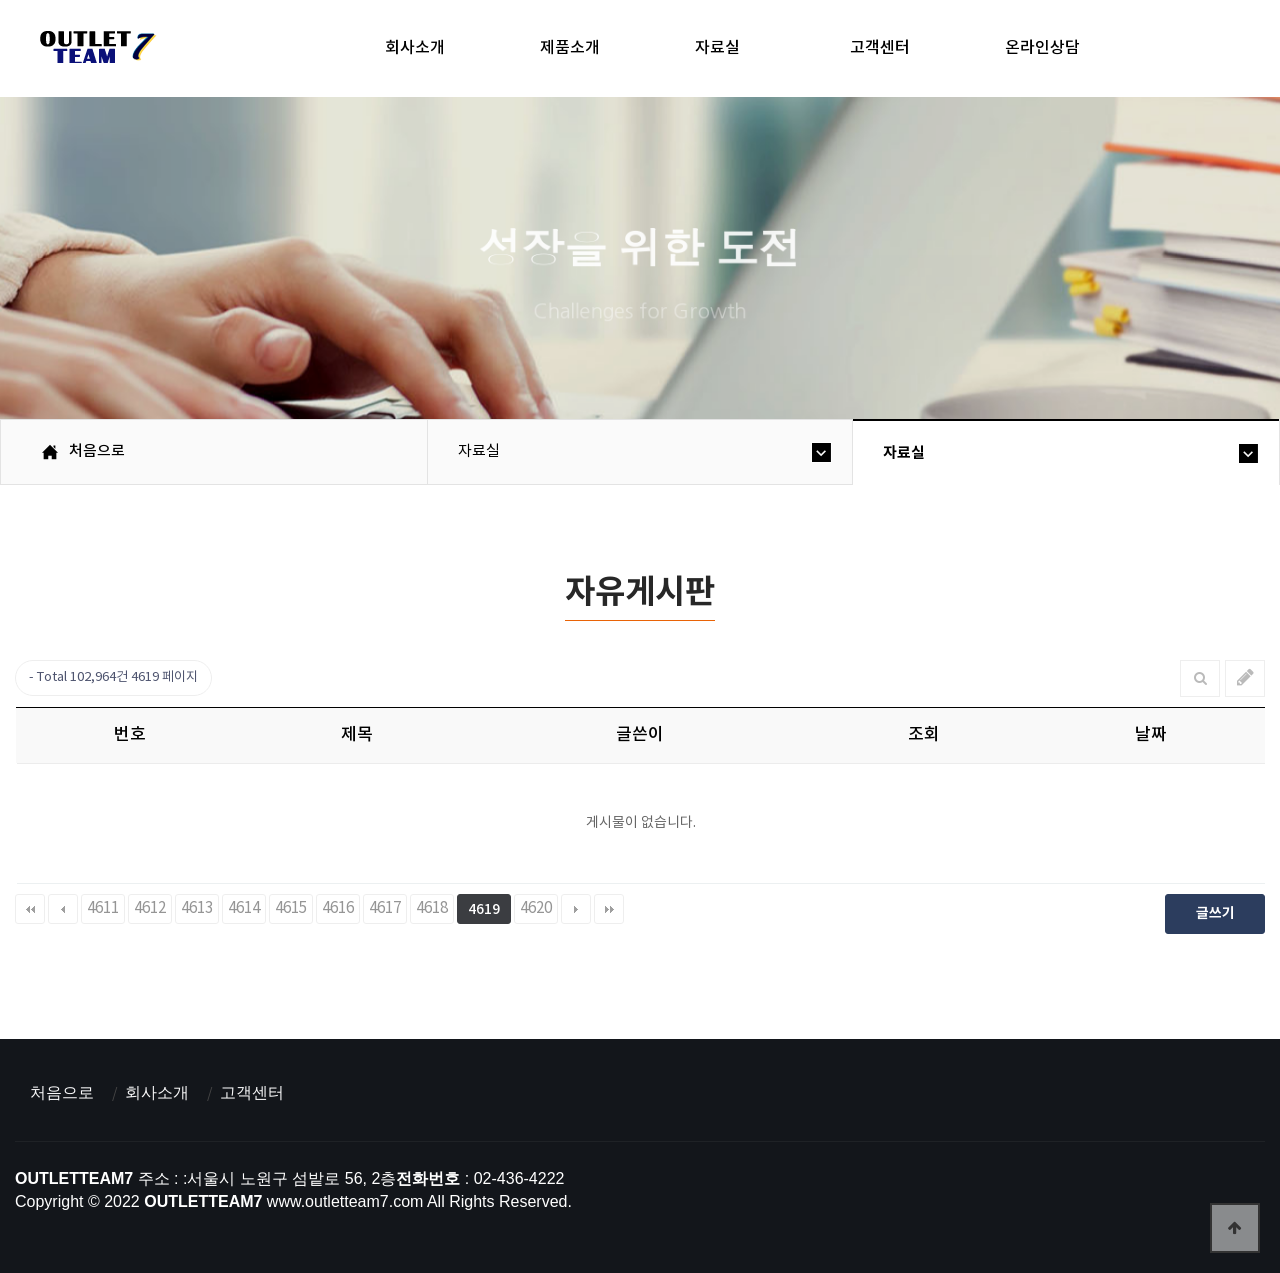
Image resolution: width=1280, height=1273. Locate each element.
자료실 (717, 48)
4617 (385, 908)
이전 (63, 909)
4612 (150, 908)
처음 (30, 909)
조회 (924, 735)
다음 (576, 909)
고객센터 (880, 48)
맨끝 (609, 909)
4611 (103, 908)
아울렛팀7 (94, 51)
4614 (244, 908)
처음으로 (62, 1092)
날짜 (1151, 735)
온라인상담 (1042, 48)
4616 (338, 908)
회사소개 (415, 48)
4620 (536, 908)
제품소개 (570, 48)
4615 (291, 908)
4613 (197, 908)
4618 (432, 908)
